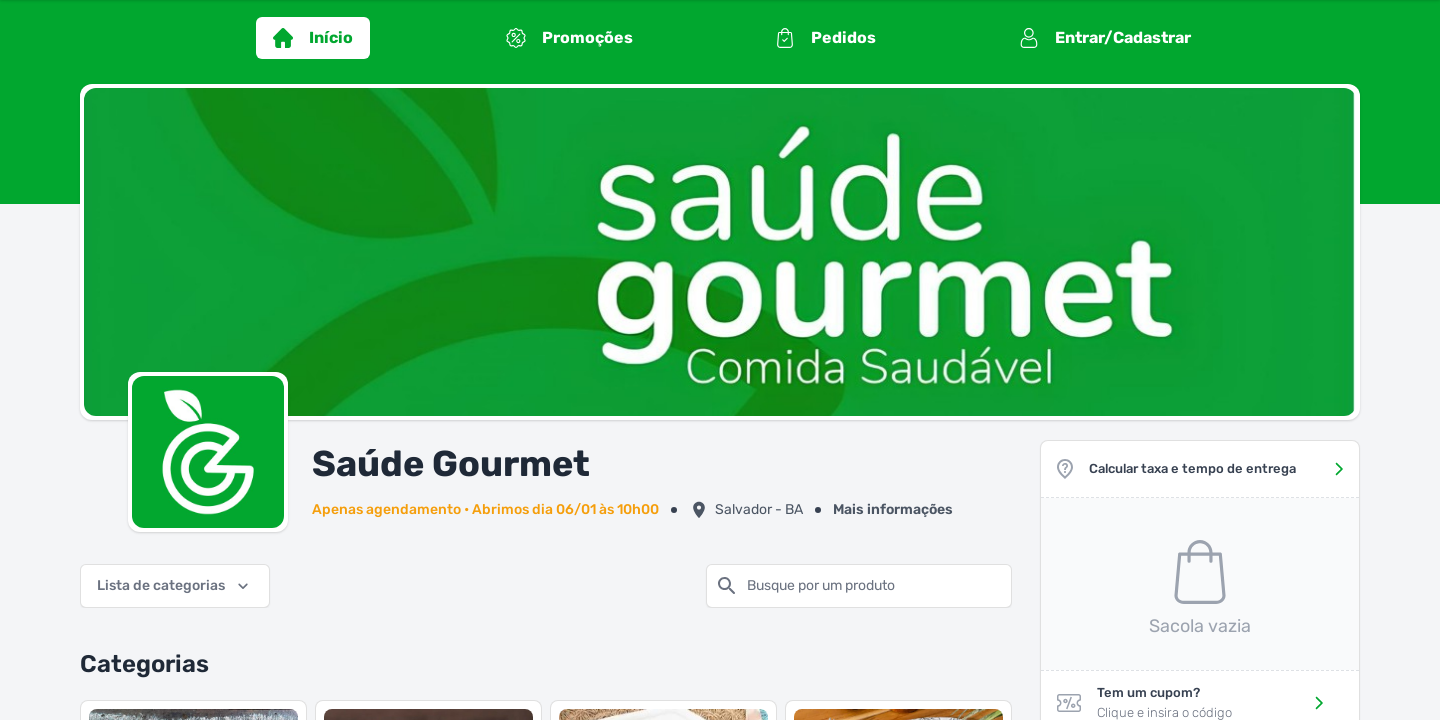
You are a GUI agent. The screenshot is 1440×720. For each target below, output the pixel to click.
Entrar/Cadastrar (1105, 38)
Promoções (569, 38)
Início (313, 38)
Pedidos (825, 38)
